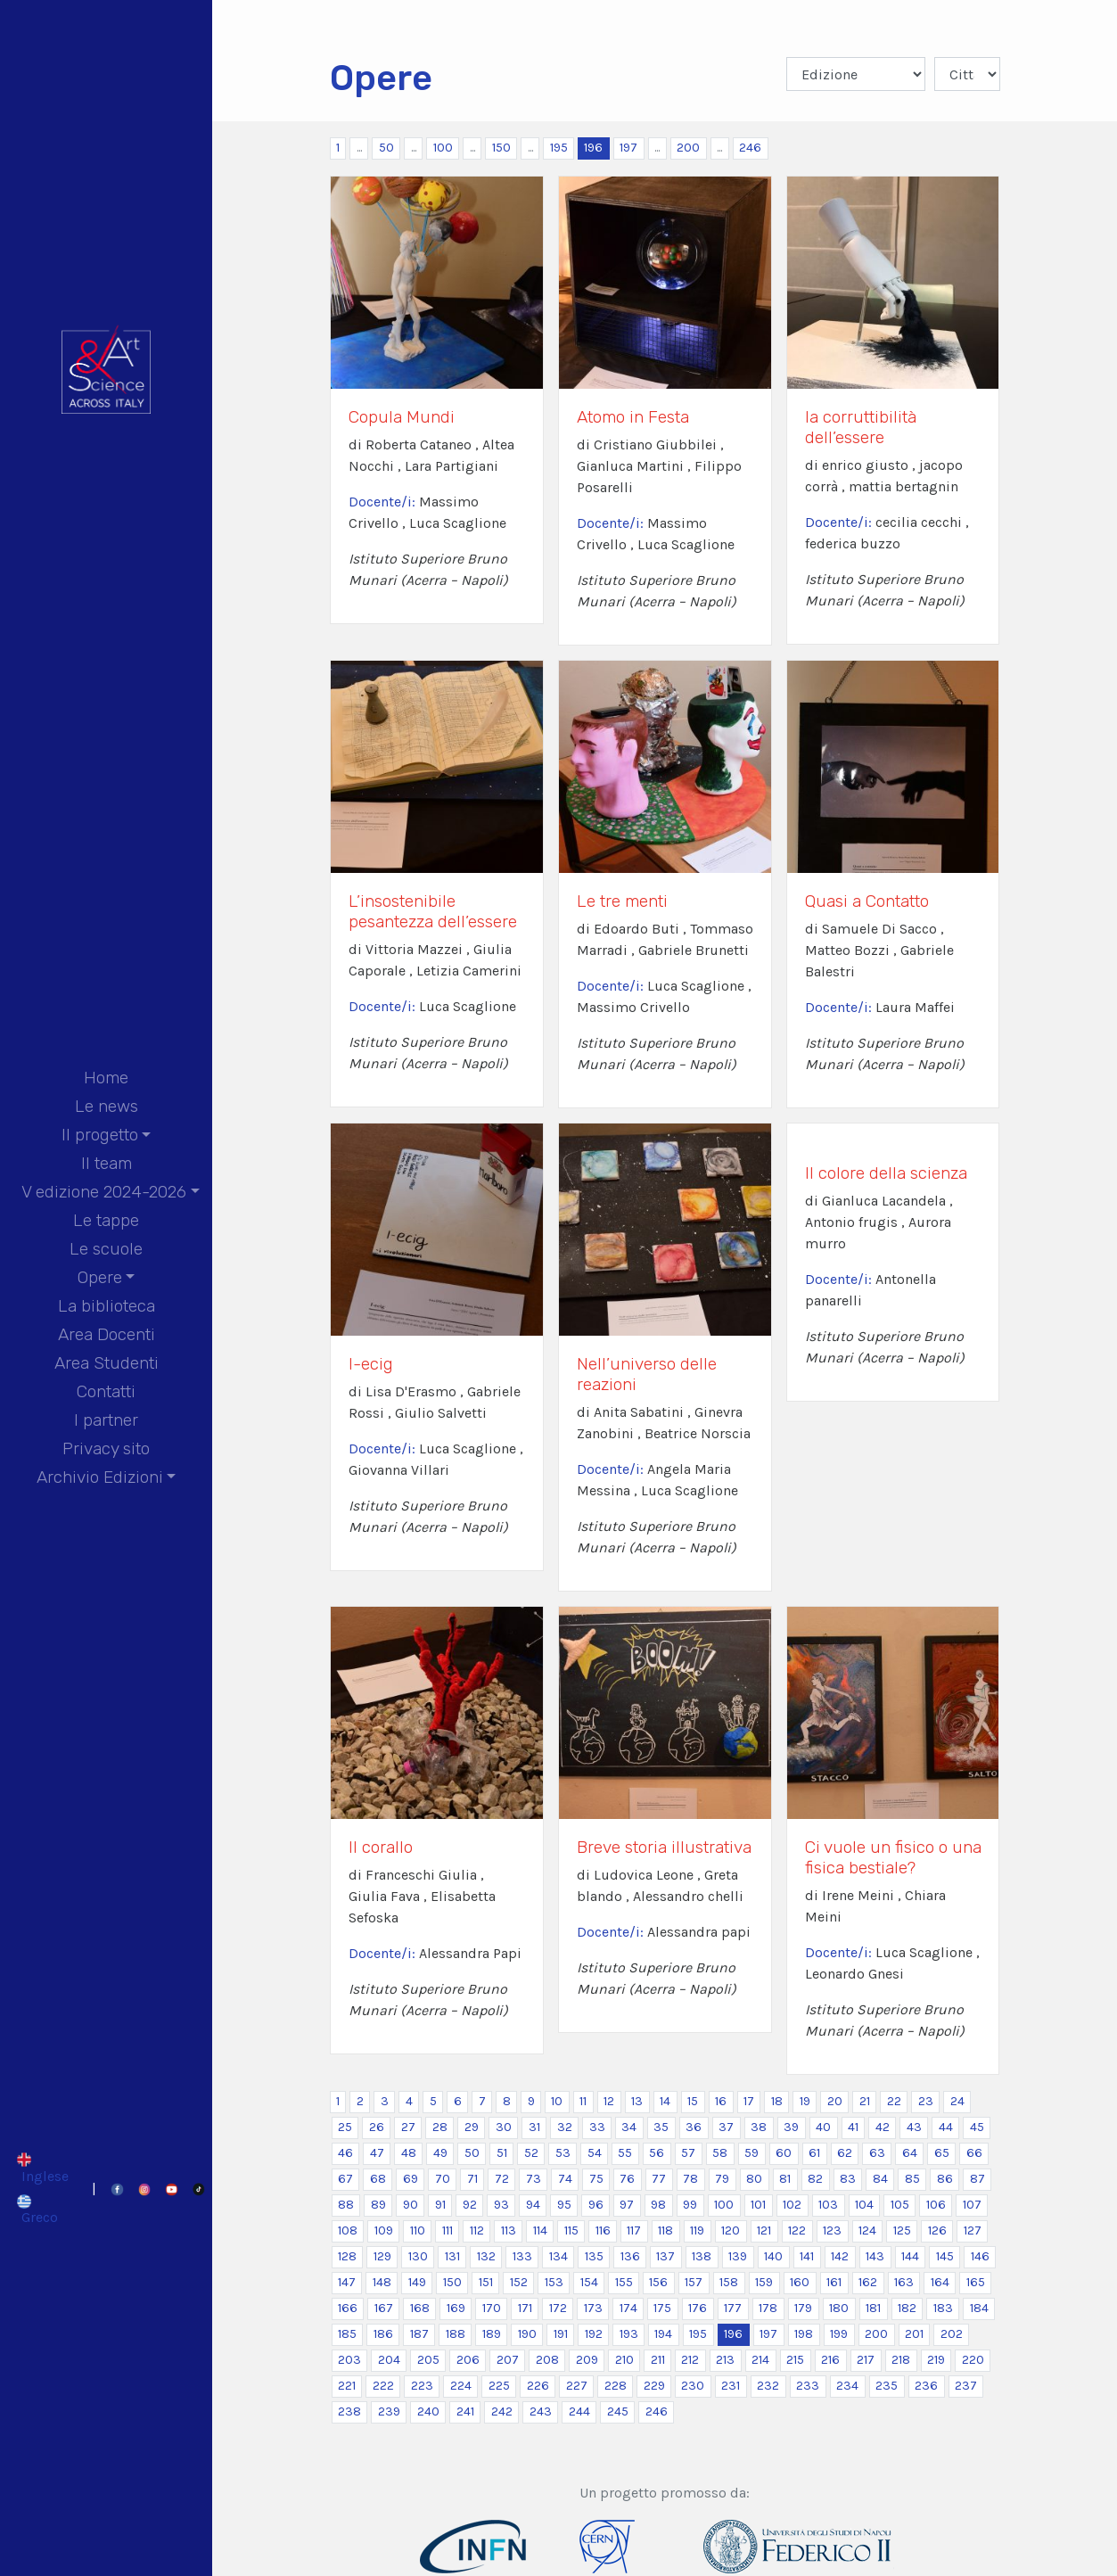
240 (428, 2411)
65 (941, 2152)
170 (491, 2308)
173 (593, 2308)
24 (957, 2101)
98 (658, 2204)
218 (900, 2359)
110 (417, 2230)
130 (418, 2256)
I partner (106, 1420)
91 (440, 2204)
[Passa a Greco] (42, 2209)
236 (926, 2385)
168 (420, 2308)
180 (839, 2308)
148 (382, 2282)
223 (422, 2385)
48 (408, 2152)
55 (625, 2152)
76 (627, 2178)
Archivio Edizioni (100, 1477)
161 (834, 2282)
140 (773, 2256)
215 (795, 2359)
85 (912, 2178)
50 (386, 147)
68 (378, 2178)
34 (629, 2127)
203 (349, 2359)
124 (867, 2230)
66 (974, 2152)
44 (946, 2127)
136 (630, 2256)
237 (966, 2385)
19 (805, 2101)
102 (792, 2204)
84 (880, 2178)
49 (440, 2152)
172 (558, 2308)
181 (873, 2308)
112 (477, 2230)
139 (737, 2256)
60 (784, 2152)
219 (936, 2359)
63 (877, 2152)
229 (654, 2385)
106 (936, 2204)
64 (909, 2152)
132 (486, 2256)
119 (697, 2230)
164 (940, 2282)
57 (688, 2152)
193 (629, 2333)
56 (656, 2152)
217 (866, 2359)
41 (853, 2127)
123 (832, 2230)
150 (501, 147)
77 (659, 2178)
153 (554, 2282)
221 (347, 2385)
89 (378, 2204)
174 (628, 2308)
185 (347, 2333)
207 (508, 2359)
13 (637, 2101)
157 (693, 2282)
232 (768, 2385)
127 (972, 2230)
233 (807, 2385)
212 (690, 2359)
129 (382, 2256)
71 (472, 2178)
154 (589, 2282)
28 (440, 2127)
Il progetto (100, 1134)
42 (882, 2127)
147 (347, 2282)
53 (563, 2152)
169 (456, 2308)
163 (904, 2282)
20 (834, 2101)
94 (533, 2204)
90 (410, 2204)
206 (468, 2359)
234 (847, 2385)
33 (597, 2127)
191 (561, 2333)
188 (455, 2333)
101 (758, 2204)
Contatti (106, 1391)
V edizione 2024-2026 (103, 1191)
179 (803, 2308)
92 (470, 2204)
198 (803, 2333)
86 (945, 2178)
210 (624, 2359)
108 (347, 2230)
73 (533, 2178)
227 (576, 2385)
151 (486, 2282)
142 (840, 2256)
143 (875, 2256)
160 (799, 2282)
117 (634, 2230)
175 (662, 2308)
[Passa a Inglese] (42, 2167)
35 (661, 2127)
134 (558, 2256)
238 (349, 2411)
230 (692, 2385)
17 (748, 2101)
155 (624, 2282)
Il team (106, 1163)
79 (722, 2178)
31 (534, 2127)
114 (540, 2230)
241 (465, 2411)
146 (980, 2256)
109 (383, 2230)
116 (603, 2230)
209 (587, 2359)
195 (559, 147)
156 (658, 2282)
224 (461, 2385)
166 (347, 2308)
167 (383, 2308)
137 (665, 2256)
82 (815, 2178)
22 (894, 2101)
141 (807, 2256)
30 (504, 2127)
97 (627, 2204)
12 (609, 2101)
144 (910, 2256)
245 (617, 2411)
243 (541, 2411)
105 (900, 2204)
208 (547, 2359)
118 (665, 2230)
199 (839, 2333)
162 (867, 2282)
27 (408, 2127)
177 (733, 2308)
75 (596, 2178)
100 (443, 147)
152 (519, 2282)
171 (525, 2308)
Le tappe (106, 1220)
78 (690, 2178)
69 (410, 2178)
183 (943, 2308)
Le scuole (106, 1249)
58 (719, 2152)
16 (721, 2101)
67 (345, 2178)
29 (471, 2127)
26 (376, 2127)
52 (531, 2152)
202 (951, 2333)
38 (759, 2127)
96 (596, 2204)
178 (768, 2308)
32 (564, 2127)
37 (726, 2127)
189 (491, 2333)
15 (692, 2101)
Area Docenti (106, 1334)
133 (522, 2256)
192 (594, 2333)
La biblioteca (106, 1306)
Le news (106, 1106)
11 (583, 2101)
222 (383, 2385)
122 (797, 2230)
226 (538, 2385)
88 (346, 2204)
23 (925, 2101)
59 (751, 2152)
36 (694, 2127)
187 (419, 2333)
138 (701, 2256)
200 (688, 147)
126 (937, 2230)
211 (658, 2359)
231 (730, 2385)
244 (579, 2411)
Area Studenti (106, 1363)
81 (785, 2178)
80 (754, 2178)
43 (914, 2127)
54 (594, 2152)
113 (508, 2230)
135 (594, 2256)
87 (977, 2178)
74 (565, 2178)
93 (501, 2204)
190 (527, 2333)
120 (730, 2230)
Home (106, 1077)
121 (764, 2230)
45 (977, 2127)
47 (377, 2152)
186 (383, 2333)
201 (914, 2333)
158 (728, 2282)
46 (345, 2152)
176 (697, 2308)
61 (814, 2152)
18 (777, 2101)
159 (764, 2282)
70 (442, 2178)
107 (972, 2204)
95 (564, 2204)
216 (830, 2359)
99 (690, 2204)
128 (347, 2256)
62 (844, 2152)
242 (502, 2411)
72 (502, 2178)
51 (502, 2152)
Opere (100, 1277)
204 (389, 2359)
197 (628, 147)
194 (663, 2333)
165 (975, 2282)
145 (945, 2256)
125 (902, 2230)
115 (571, 2230)
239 (389, 2411)
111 (447, 2230)
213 (725, 2359)
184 (979, 2308)
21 (864, 2101)
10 (557, 2101)
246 (750, 147)
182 (907, 2308)
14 (665, 2101)
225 (499, 2385)
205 (428, 2359)
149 (417, 2282)
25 (345, 2127)
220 (973, 2359)
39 (791, 2127)
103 (828, 2204)
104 (864, 2204)
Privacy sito (106, 1448)
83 (848, 2178)
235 (886, 2385)
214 (760, 2359)
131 (452, 2256)
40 (823, 2127)
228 (615, 2385)
